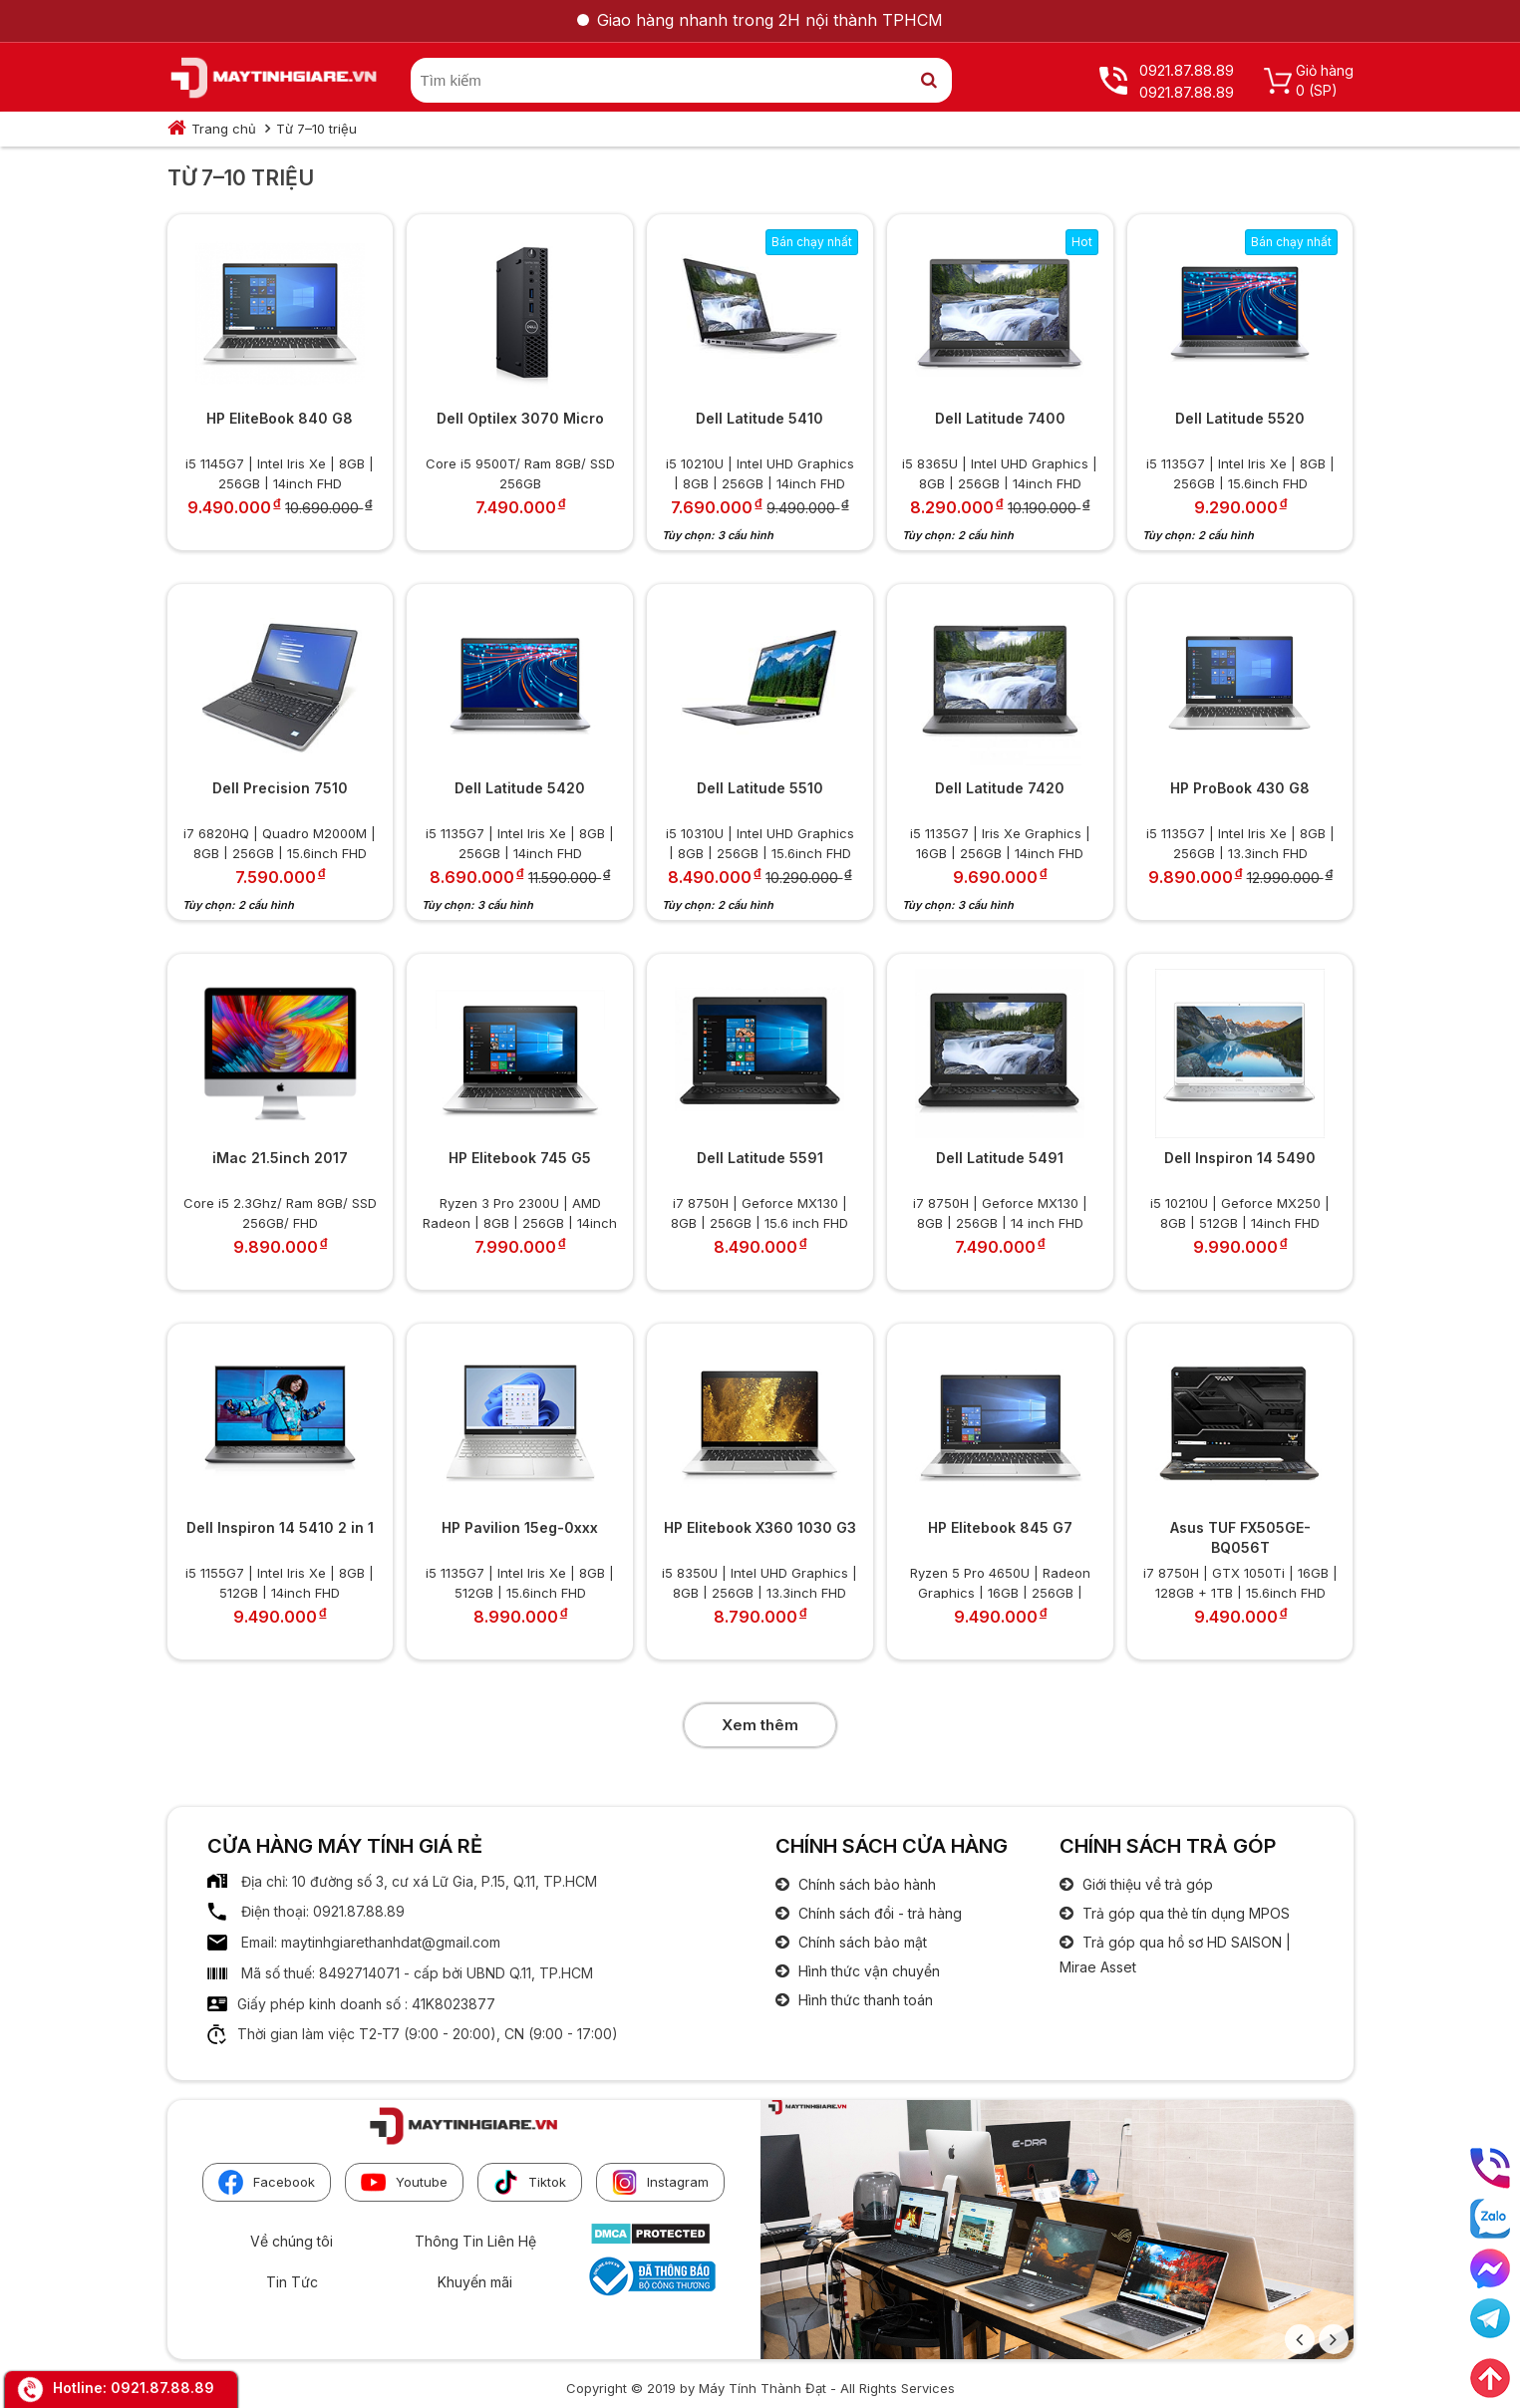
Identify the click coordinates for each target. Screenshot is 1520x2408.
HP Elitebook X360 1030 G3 (760, 1527)
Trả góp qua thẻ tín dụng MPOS (1184, 1913)
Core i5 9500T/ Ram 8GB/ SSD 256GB (520, 472)
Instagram (660, 2182)
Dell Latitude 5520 (1240, 418)
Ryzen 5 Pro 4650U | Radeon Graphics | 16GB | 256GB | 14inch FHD (1000, 1582)
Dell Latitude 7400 (1000, 418)
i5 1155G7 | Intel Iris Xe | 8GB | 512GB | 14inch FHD (279, 1582)
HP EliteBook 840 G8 (279, 418)
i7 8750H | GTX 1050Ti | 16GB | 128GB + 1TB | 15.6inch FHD (1240, 1582)
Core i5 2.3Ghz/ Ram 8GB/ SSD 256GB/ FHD (280, 1212)
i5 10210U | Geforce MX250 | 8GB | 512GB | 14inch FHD (1240, 1212)
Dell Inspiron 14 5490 (1240, 1157)
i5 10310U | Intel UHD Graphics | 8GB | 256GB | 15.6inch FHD (760, 842)
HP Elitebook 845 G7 (1000, 1527)
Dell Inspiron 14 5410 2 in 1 (280, 1527)
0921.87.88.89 (162, 2387)
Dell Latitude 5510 (760, 787)
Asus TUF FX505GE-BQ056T (1240, 1537)
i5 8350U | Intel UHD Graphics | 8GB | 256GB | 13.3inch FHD (759, 1582)
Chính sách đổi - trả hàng (878, 1913)
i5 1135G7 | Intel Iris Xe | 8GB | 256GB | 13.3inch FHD (1240, 842)
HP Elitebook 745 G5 (520, 1157)
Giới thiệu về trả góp (1145, 1884)
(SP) (1323, 90)
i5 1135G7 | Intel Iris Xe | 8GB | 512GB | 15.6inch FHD (520, 1582)
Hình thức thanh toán (863, 1999)
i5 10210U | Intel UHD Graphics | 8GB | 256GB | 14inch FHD (760, 472)
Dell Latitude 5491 (1000, 1157)
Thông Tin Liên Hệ (475, 2241)
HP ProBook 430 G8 (1240, 787)
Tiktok (529, 2182)
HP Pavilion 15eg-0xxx (520, 1527)
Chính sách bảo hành (865, 1884)
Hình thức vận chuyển (867, 1970)
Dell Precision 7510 (280, 787)
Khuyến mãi (475, 2281)
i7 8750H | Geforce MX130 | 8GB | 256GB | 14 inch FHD (1000, 1212)
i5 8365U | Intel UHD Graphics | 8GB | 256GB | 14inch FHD (999, 472)
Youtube (404, 2182)
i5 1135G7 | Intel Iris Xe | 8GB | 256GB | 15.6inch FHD (1240, 472)
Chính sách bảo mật (860, 1942)
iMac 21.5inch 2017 (280, 1157)
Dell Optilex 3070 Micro (520, 418)
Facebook (266, 2182)
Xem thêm (760, 1724)
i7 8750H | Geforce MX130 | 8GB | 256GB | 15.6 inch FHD (759, 1212)
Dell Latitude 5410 (759, 418)
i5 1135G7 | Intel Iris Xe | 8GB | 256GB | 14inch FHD (520, 842)
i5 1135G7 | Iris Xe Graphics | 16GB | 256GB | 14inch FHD (1000, 842)
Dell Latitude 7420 (999, 787)
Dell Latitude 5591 (760, 1157)
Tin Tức (292, 2281)
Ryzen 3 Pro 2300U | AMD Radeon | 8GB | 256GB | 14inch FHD (520, 1212)
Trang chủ (223, 129)
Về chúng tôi (291, 2241)
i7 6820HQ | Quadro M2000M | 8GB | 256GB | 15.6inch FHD (279, 842)
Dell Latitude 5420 (520, 787)
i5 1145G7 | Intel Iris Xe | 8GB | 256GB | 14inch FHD (279, 472)
